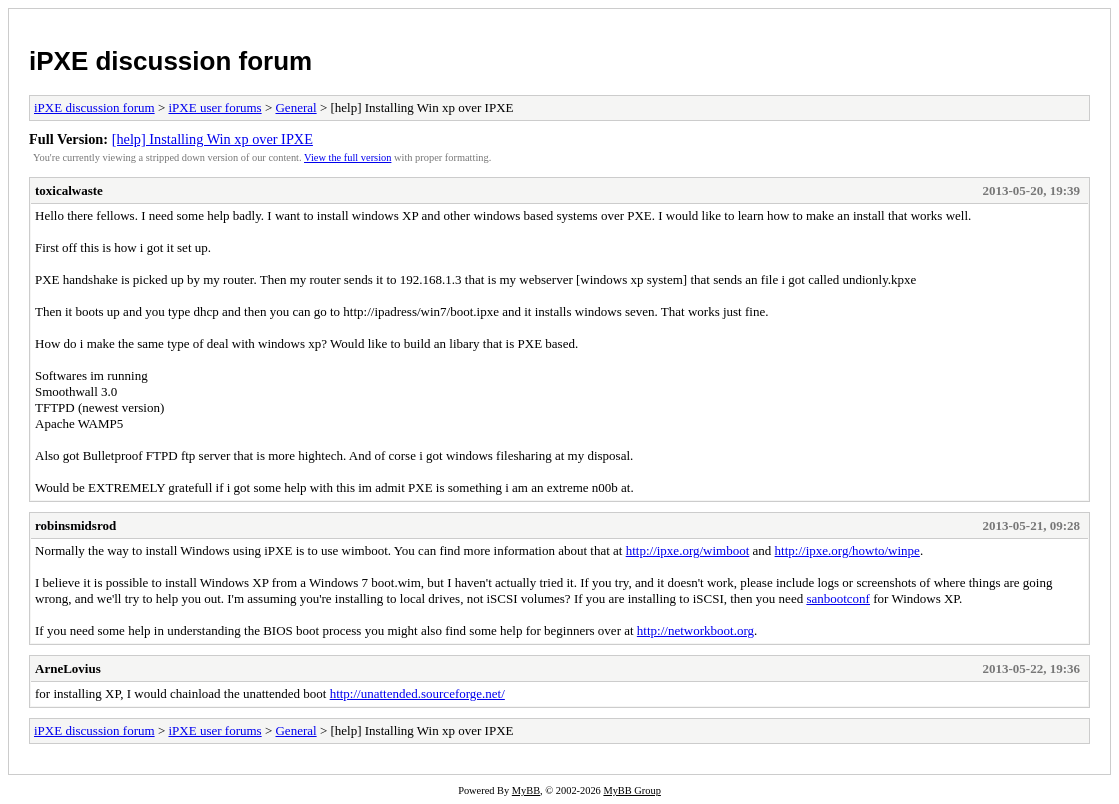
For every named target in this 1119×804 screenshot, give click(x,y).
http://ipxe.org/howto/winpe (847, 550)
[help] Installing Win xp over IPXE (212, 139)
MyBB (526, 790)
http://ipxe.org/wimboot (688, 550)
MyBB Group (631, 790)
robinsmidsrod (75, 525)
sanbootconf (838, 598)
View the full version (347, 157)
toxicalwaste (69, 190)
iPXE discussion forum (170, 61)
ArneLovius (68, 668)
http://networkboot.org (695, 630)
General (295, 107)
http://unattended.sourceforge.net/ (417, 693)
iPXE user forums (214, 107)
